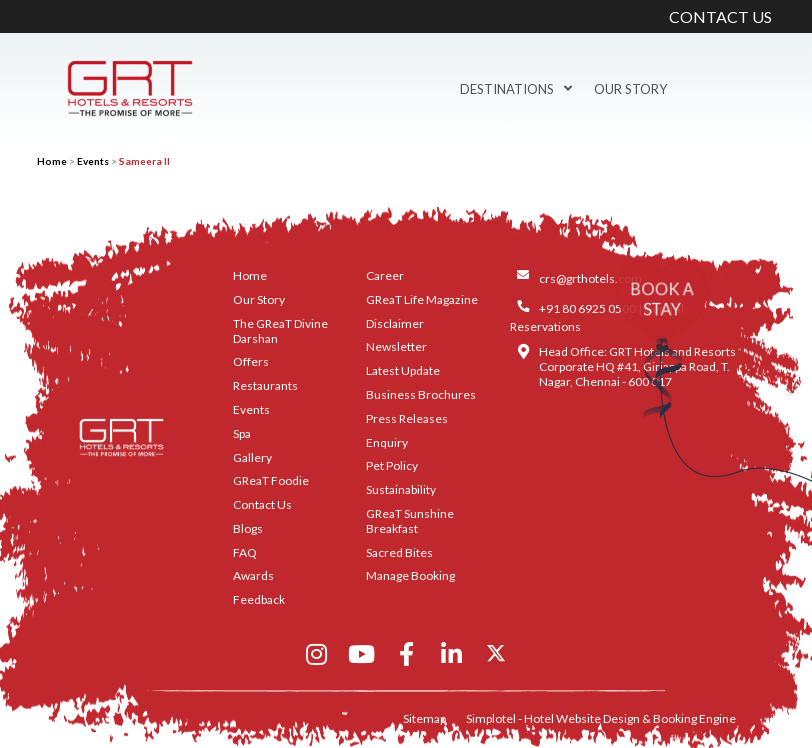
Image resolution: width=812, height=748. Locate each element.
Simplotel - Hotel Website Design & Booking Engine (601, 718)
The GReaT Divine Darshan (280, 331)
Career (385, 275)
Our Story (630, 89)
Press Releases (407, 418)
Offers (251, 361)
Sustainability (401, 489)
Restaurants (265, 385)
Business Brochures (421, 394)
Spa (242, 433)
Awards (253, 575)
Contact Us (262, 504)
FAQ (245, 552)
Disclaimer (395, 323)
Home (52, 161)
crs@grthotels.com (590, 278)
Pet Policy (392, 465)
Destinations (516, 89)
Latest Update (403, 370)
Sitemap (424, 718)
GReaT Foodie (271, 480)
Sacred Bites (399, 552)
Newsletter (396, 346)
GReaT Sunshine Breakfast (410, 521)
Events (93, 161)
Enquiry (387, 442)
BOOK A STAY (662, 298)
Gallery (252, 457)
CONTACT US (720, 16)
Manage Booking (410, 575)
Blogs (248, 528)
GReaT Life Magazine (422, 299)
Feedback (259, 599)
